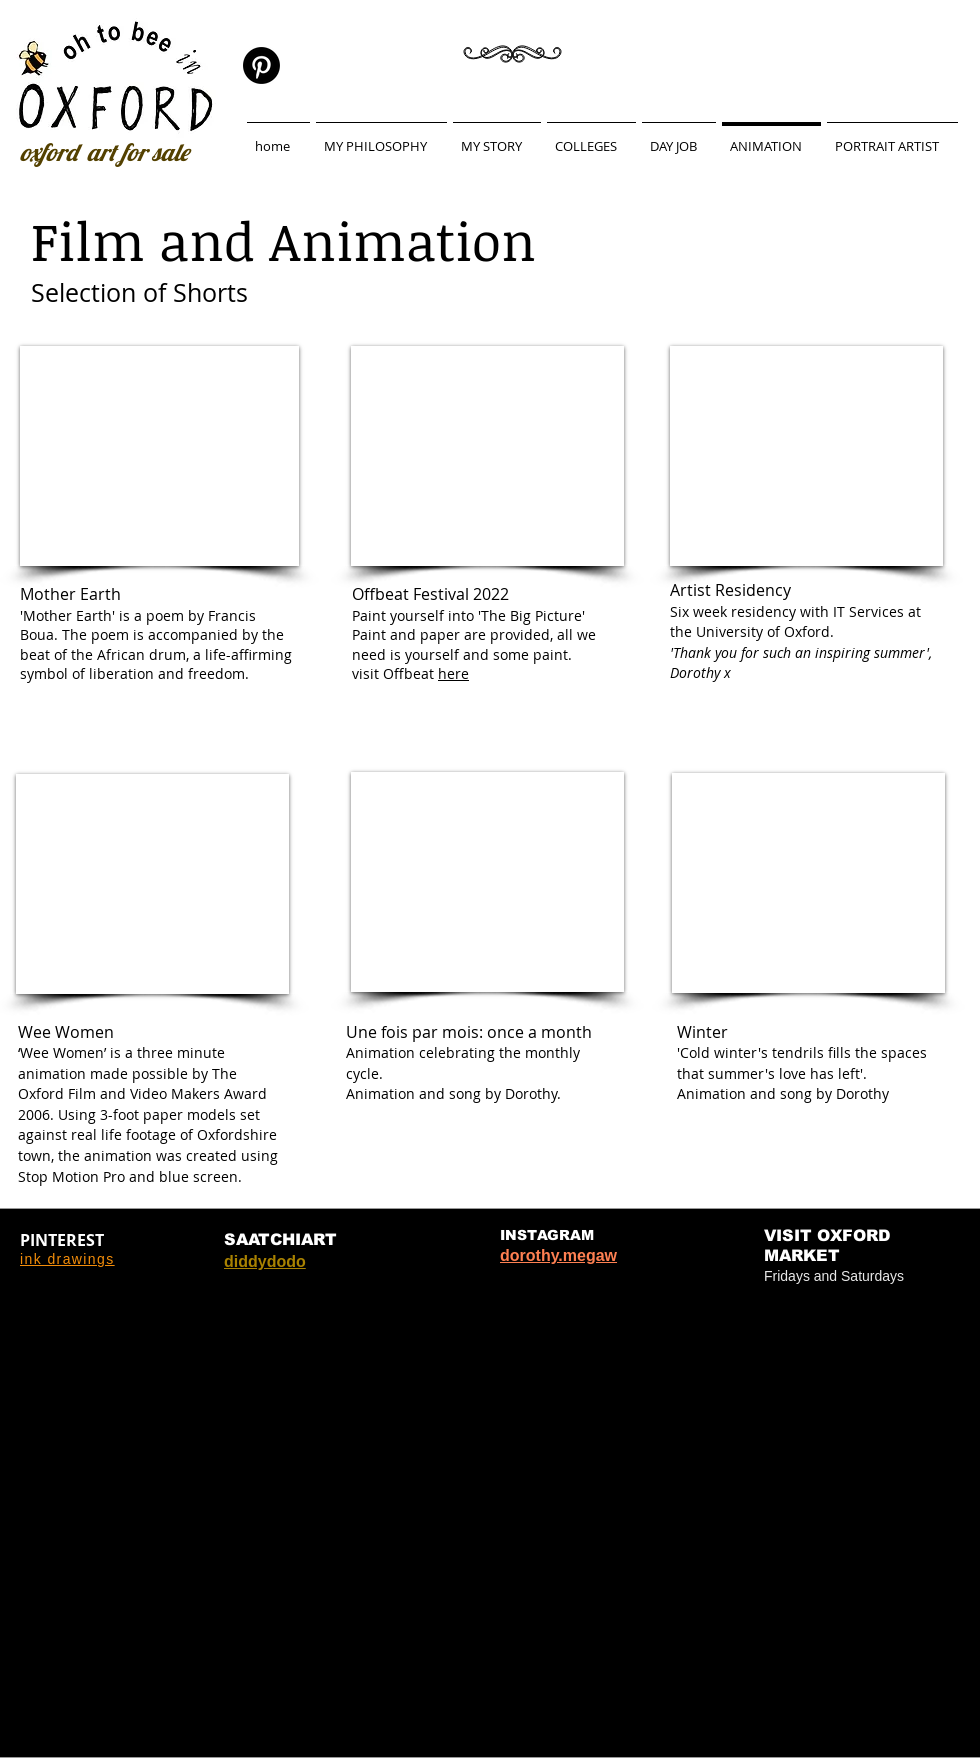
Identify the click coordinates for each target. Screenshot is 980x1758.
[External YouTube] (159, 456)
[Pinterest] (261, 65)
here (453, 673)
